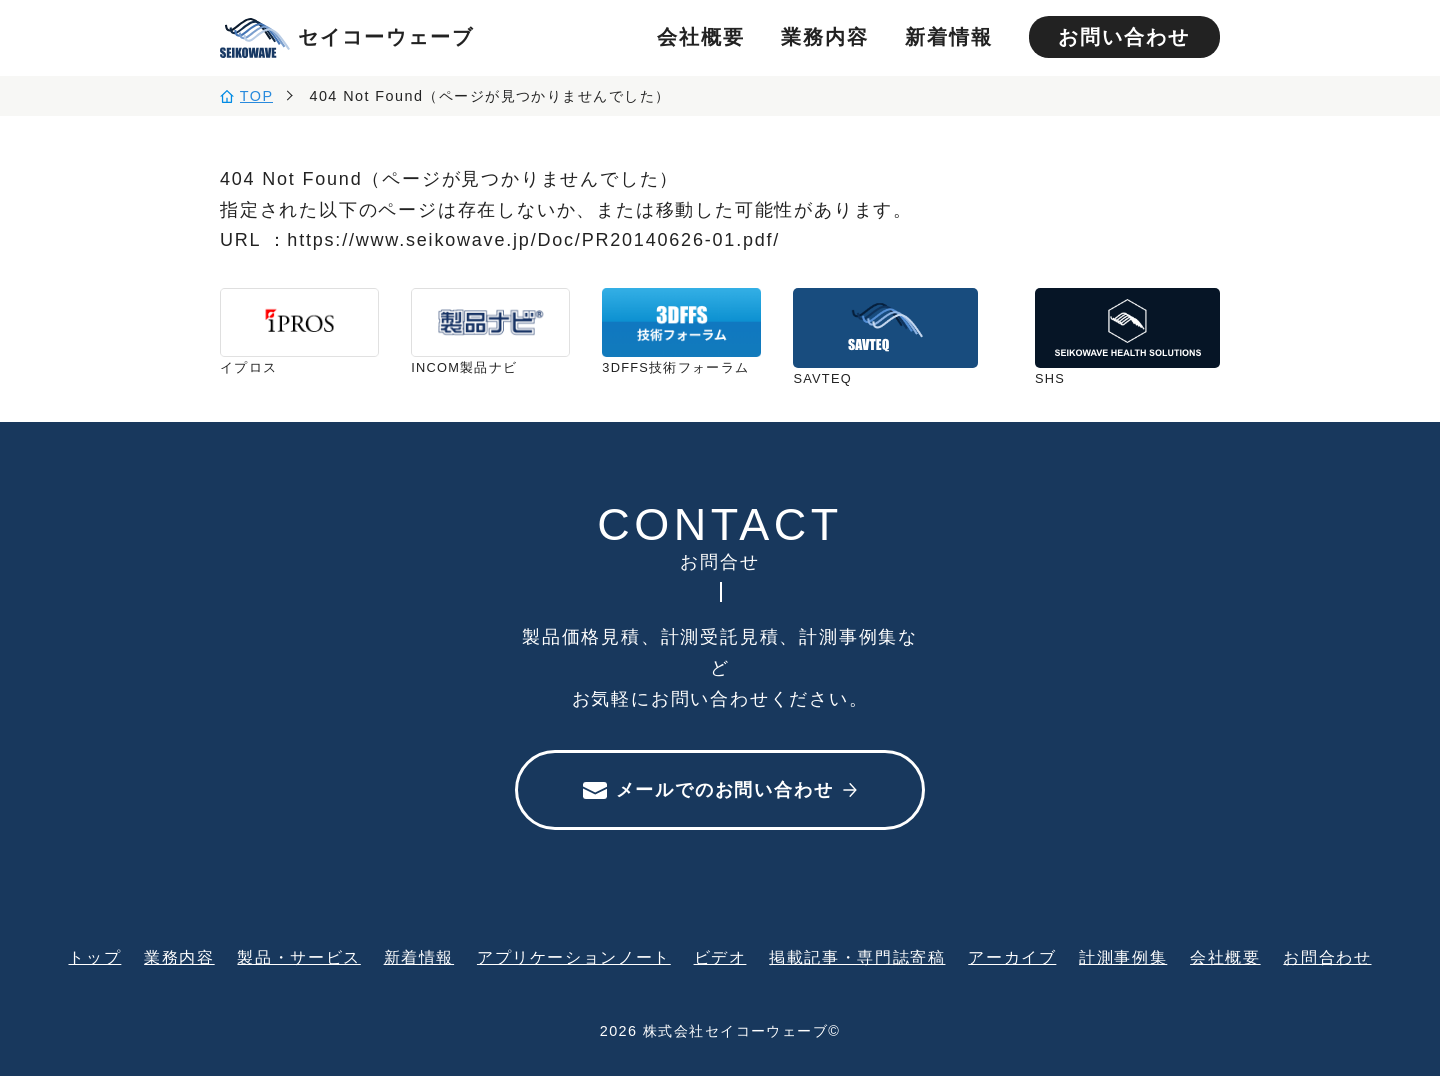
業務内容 (825, 37)
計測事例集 (1123, 957)
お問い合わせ (1124, 37)
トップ (94, 957)
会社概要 (701, 37)
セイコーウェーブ (347, 38)
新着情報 (949, 37)
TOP (257, 96)
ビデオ (720, 957)
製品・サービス (298, 957)
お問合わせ (1327, 957)
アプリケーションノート (574, 957)
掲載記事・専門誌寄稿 (857, 957)
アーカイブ (1012, 957)
